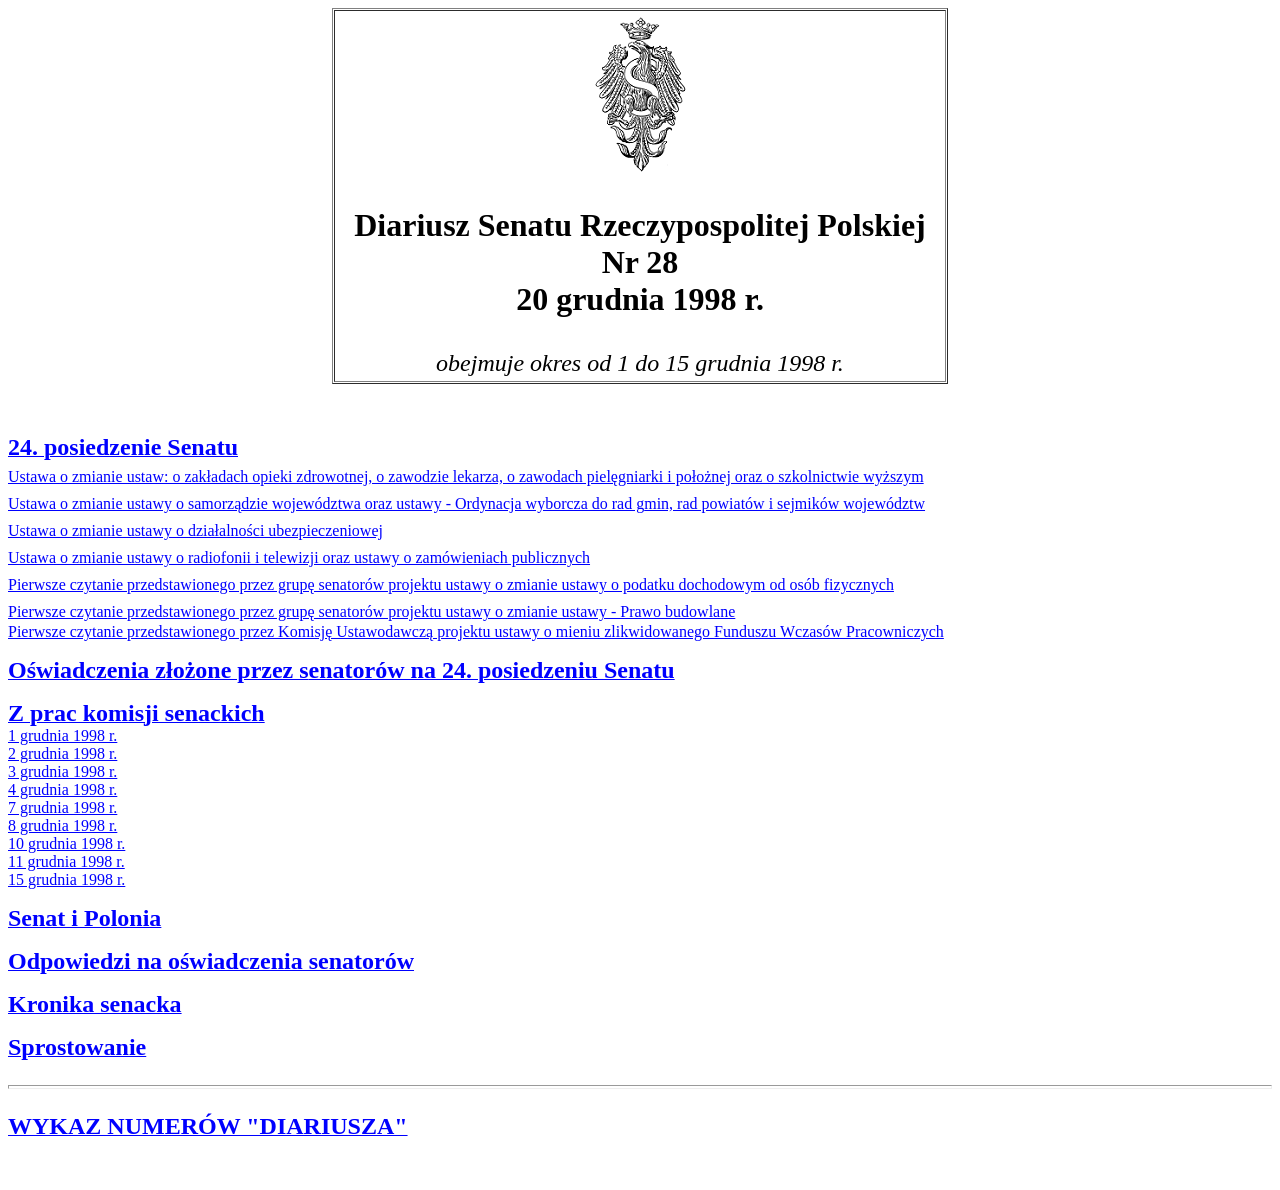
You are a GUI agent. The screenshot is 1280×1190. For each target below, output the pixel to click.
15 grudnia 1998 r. (66, 879)
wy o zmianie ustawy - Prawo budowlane (371, 611)
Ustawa (466, 476)
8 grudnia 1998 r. (62, 825)
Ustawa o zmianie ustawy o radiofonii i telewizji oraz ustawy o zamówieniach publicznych (299, 557)
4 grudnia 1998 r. (62, 789)
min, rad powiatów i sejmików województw (466, 503)
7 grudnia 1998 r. (62, 807)
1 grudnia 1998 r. (62, 735)
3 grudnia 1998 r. (62, 771)
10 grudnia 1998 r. (66, 843)
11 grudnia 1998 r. (66, 861)
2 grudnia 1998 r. (62, 753)
